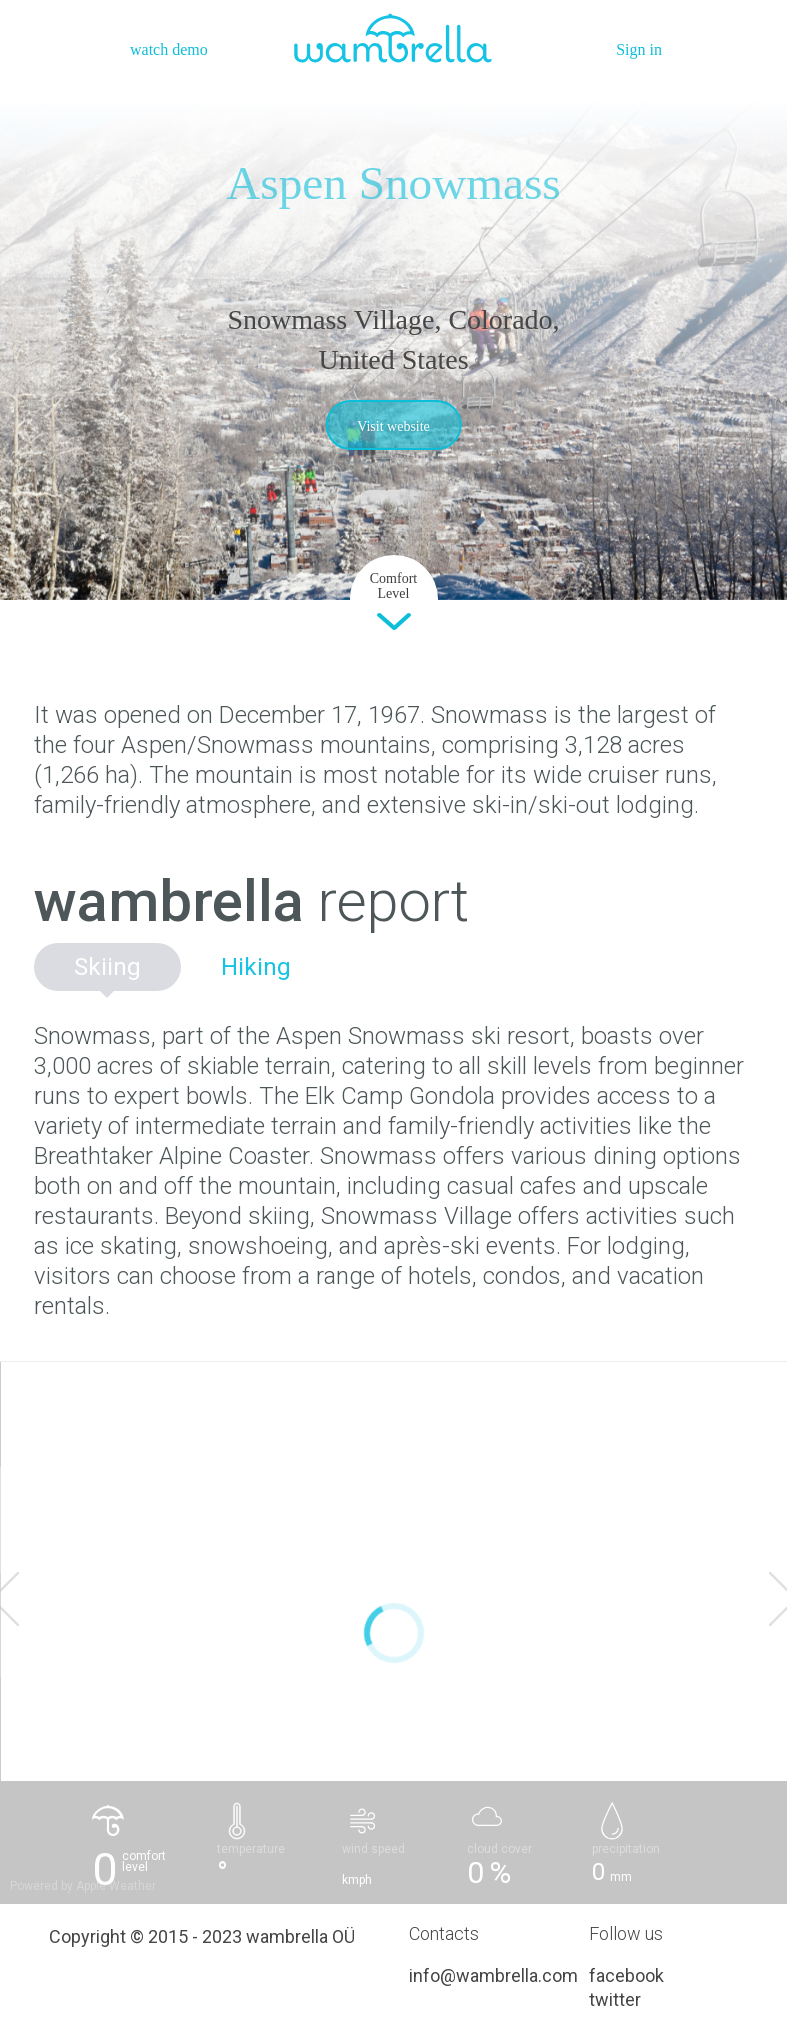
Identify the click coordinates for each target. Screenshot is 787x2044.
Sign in (639, 49)
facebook (626, 1975)
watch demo (169, 49)
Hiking (256, 967)
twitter (615, 1999)
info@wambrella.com (493, 1975)
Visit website (393, 426)
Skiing (107, 967)
